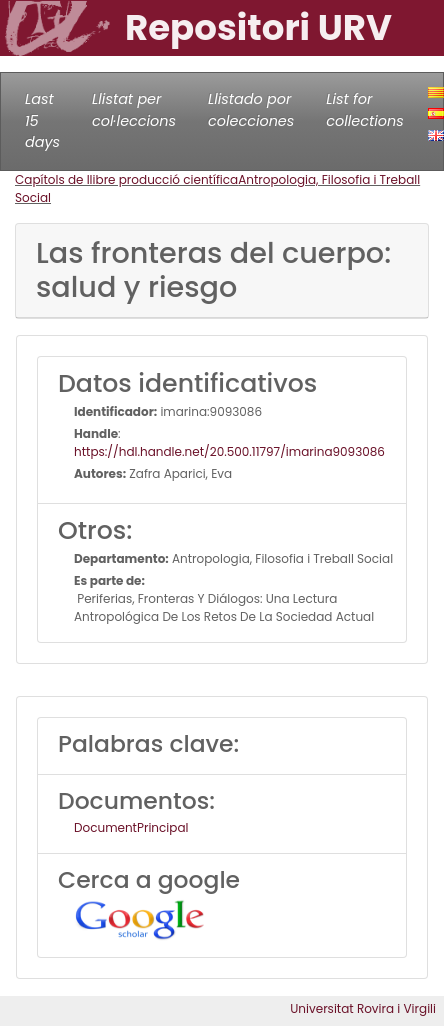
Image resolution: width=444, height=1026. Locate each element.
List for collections (364, 110)
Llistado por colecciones (251, 110)
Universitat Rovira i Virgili (363, 1008)
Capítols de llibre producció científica (126, 179)
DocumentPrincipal (131, 827)
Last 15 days (42, 120)
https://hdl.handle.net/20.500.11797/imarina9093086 (229, 451)
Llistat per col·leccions (134, 110)
